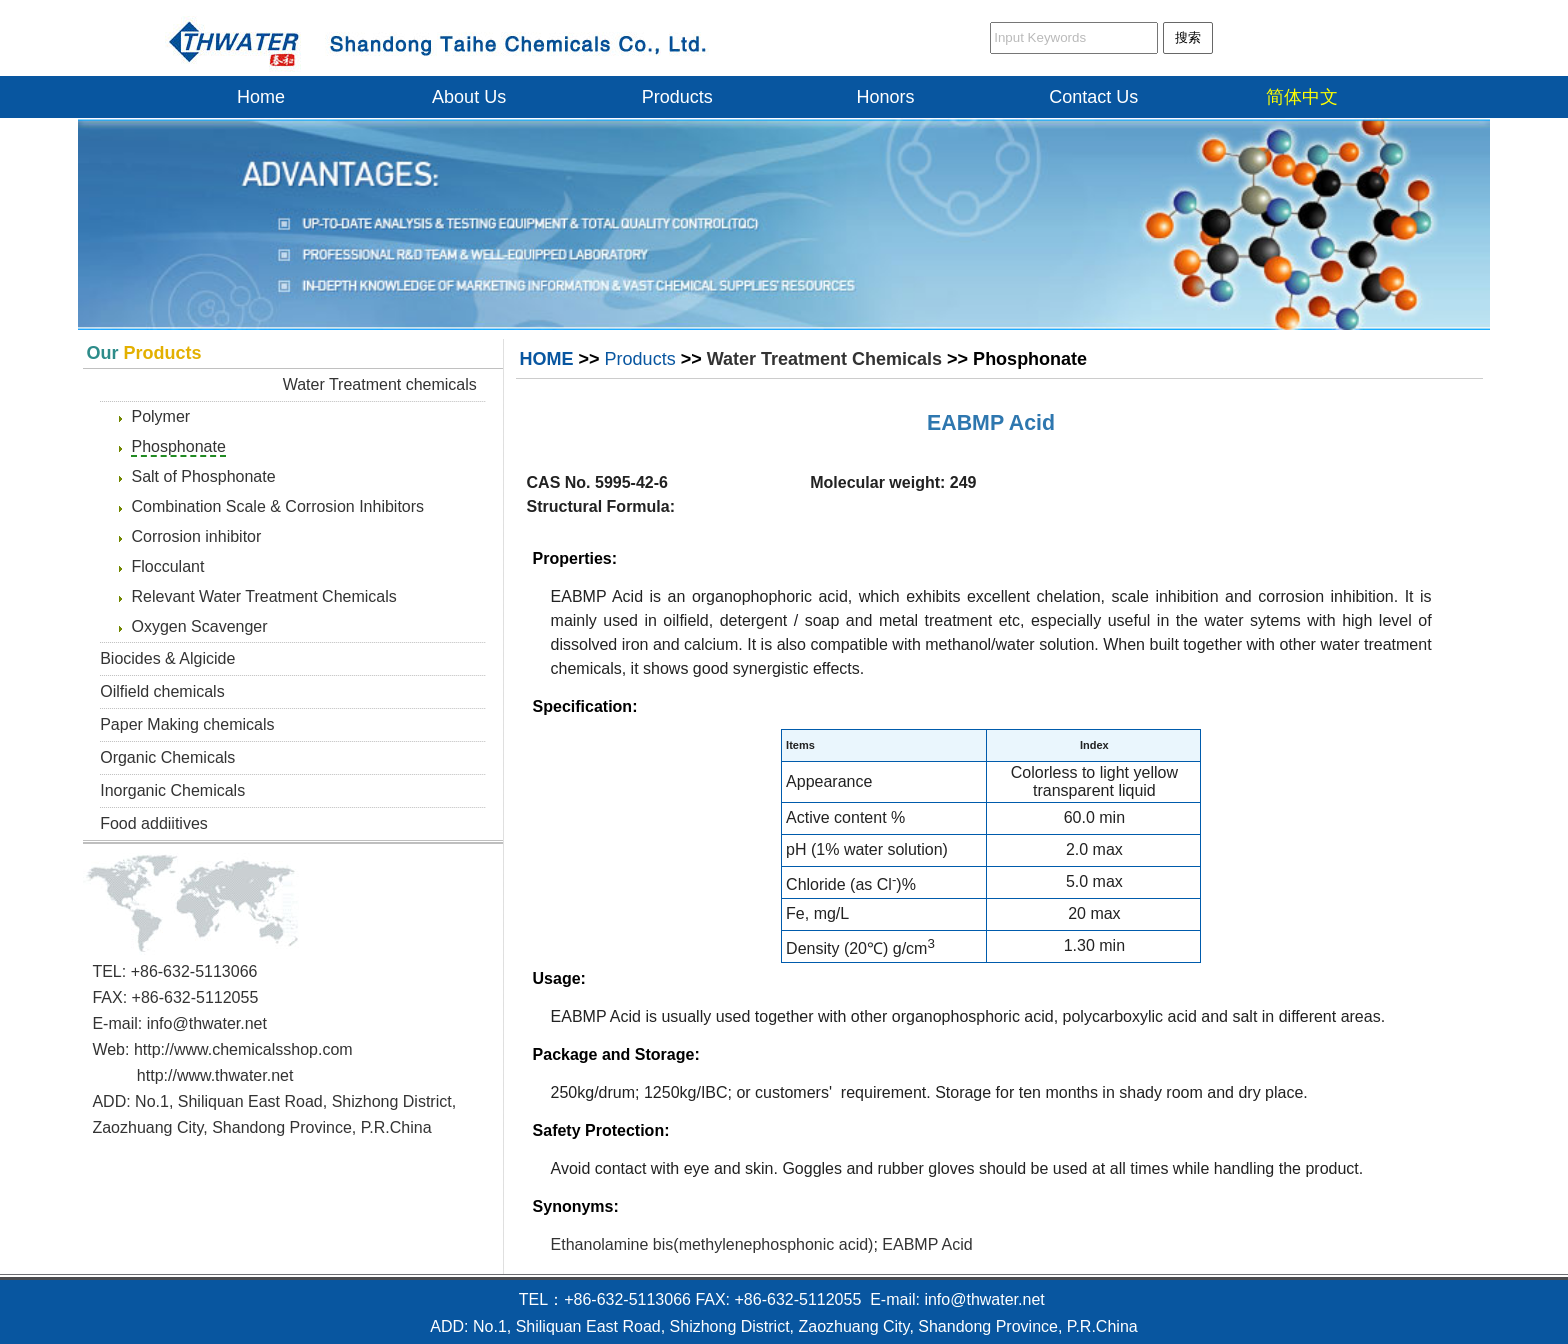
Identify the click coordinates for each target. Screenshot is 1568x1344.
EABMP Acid (991, 423)
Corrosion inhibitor (196, 536)
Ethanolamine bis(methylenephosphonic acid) (712, 1244)
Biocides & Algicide (167, 658)
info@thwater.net (207, 1023)
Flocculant (167, 566)
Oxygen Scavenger (199, 626)
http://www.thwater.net (215, 1075)
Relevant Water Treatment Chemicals (263, 596)
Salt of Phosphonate (203, 476)
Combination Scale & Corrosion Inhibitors (277, 506)
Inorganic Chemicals (172, 790)
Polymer (160, 416)
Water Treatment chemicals (380, 384)
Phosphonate (178, 446)
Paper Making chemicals (187, 724)
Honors (886, 97)
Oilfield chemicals (162, 691)
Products (677, 97)
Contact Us (1093, 97)
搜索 (1188, 37)
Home (261, 97)
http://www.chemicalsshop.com (243, 1049)
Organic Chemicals (167, 757)
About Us (469, 97)
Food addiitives (154, 823)
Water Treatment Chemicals (824, 359)
